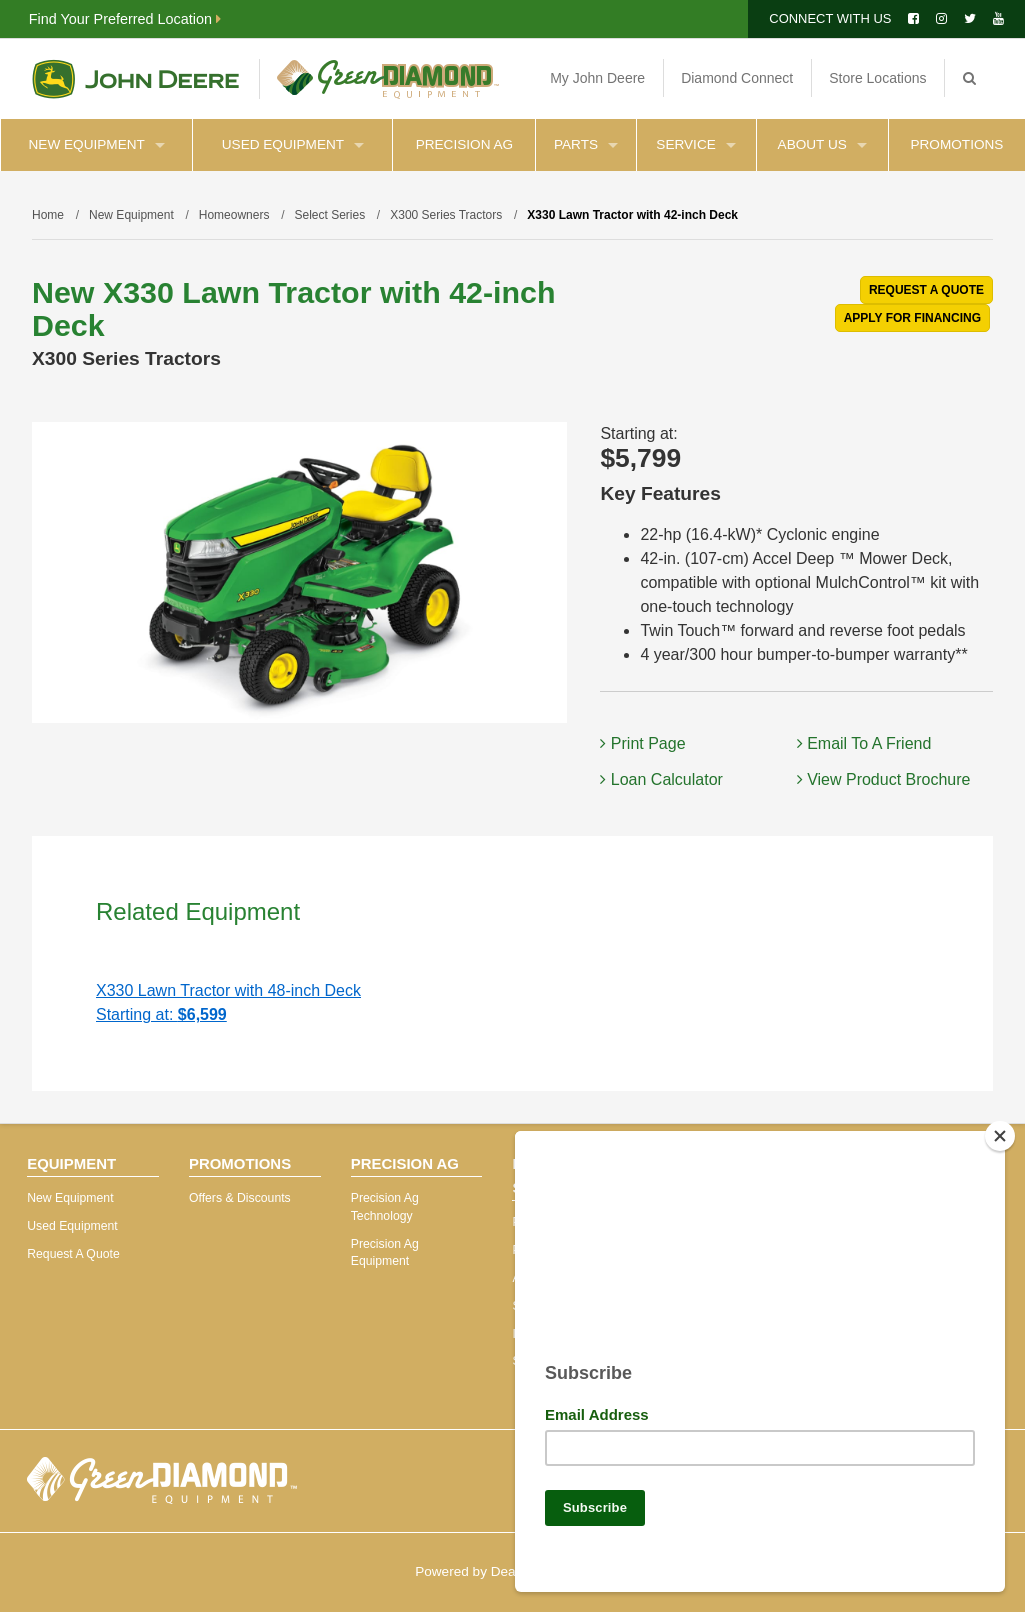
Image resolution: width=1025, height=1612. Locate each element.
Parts (586, 144)
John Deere (135, 79)
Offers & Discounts (240, 1198)
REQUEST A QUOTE (926, 290)
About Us (822, 144)
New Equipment (97, 144)
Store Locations (877, 78)
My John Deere (597, 78)
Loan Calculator (661, 779)
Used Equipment (293, 144)
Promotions (956, 144)
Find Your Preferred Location (125, 19)
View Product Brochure (884, 779)
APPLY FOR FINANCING (912, 318)
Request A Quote (73, 1254)
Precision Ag (464, 144)
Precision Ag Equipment (385, 1253)
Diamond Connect (737, 78)
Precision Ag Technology (385, 1207)
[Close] (1000, 1128)
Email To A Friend (864, 743)
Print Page (642, 743)
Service (695, 144)
